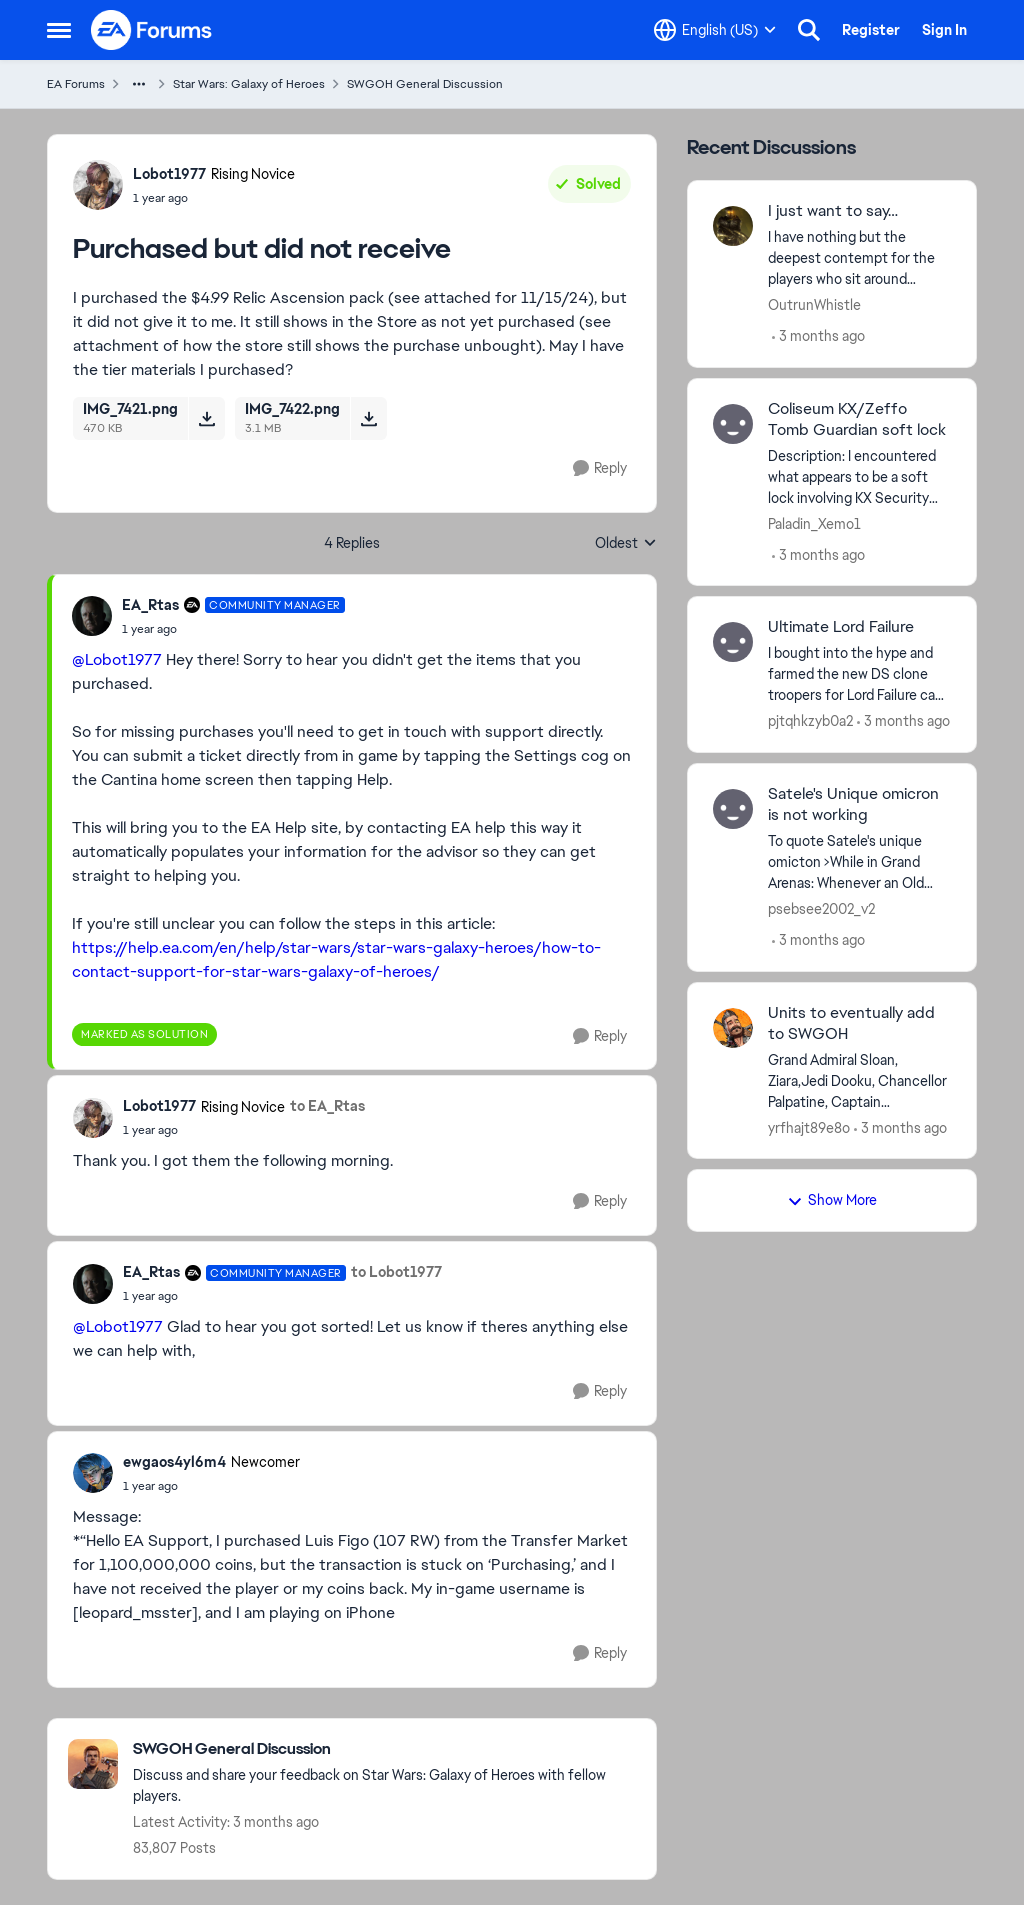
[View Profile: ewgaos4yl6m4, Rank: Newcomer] (93, 1473)
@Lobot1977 (117, 659)
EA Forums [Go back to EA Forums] (76, 84)
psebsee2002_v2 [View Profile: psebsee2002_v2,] (821, 909)
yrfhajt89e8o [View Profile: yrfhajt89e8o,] (809, 1127)
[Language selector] (715, 30)
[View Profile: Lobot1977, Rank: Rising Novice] (98, 185)
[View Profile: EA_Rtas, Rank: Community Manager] (92, 616)
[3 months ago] (818, 336)
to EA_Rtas (327, 1106)
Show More (832, 1200)
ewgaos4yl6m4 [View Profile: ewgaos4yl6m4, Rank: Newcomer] (174, 1462)
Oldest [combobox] (626, 544)
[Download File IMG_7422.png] (368, 418)
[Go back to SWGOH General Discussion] (384, 1749)
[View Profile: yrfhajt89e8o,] (733, 1028)
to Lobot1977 (396, 1272)
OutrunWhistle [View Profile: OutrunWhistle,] (814, 305)
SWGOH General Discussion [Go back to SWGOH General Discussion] (425, 84)
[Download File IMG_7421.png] (206, 418)
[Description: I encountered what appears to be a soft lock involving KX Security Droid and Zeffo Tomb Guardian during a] (859, 476)
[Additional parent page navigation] (139, 84)
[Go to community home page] (152, 30)
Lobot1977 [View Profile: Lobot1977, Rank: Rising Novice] (169, 174)
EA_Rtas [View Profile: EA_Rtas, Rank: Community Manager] (150, 605)
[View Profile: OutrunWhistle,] (733, 226)
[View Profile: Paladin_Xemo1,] (733, 424)
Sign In (944, 30)
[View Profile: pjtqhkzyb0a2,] (733, 642)
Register (871, 30)
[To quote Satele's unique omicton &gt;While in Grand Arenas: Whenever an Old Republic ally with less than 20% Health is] (859, 862)
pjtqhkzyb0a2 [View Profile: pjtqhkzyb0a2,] (810, 721)
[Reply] (600, 468)
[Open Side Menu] (59, 30)
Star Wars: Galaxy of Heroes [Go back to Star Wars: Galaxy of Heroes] (249, 84)
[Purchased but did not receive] (233, 629)
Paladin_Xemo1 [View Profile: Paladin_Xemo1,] (814, 523)
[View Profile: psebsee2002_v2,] (733, 809)
